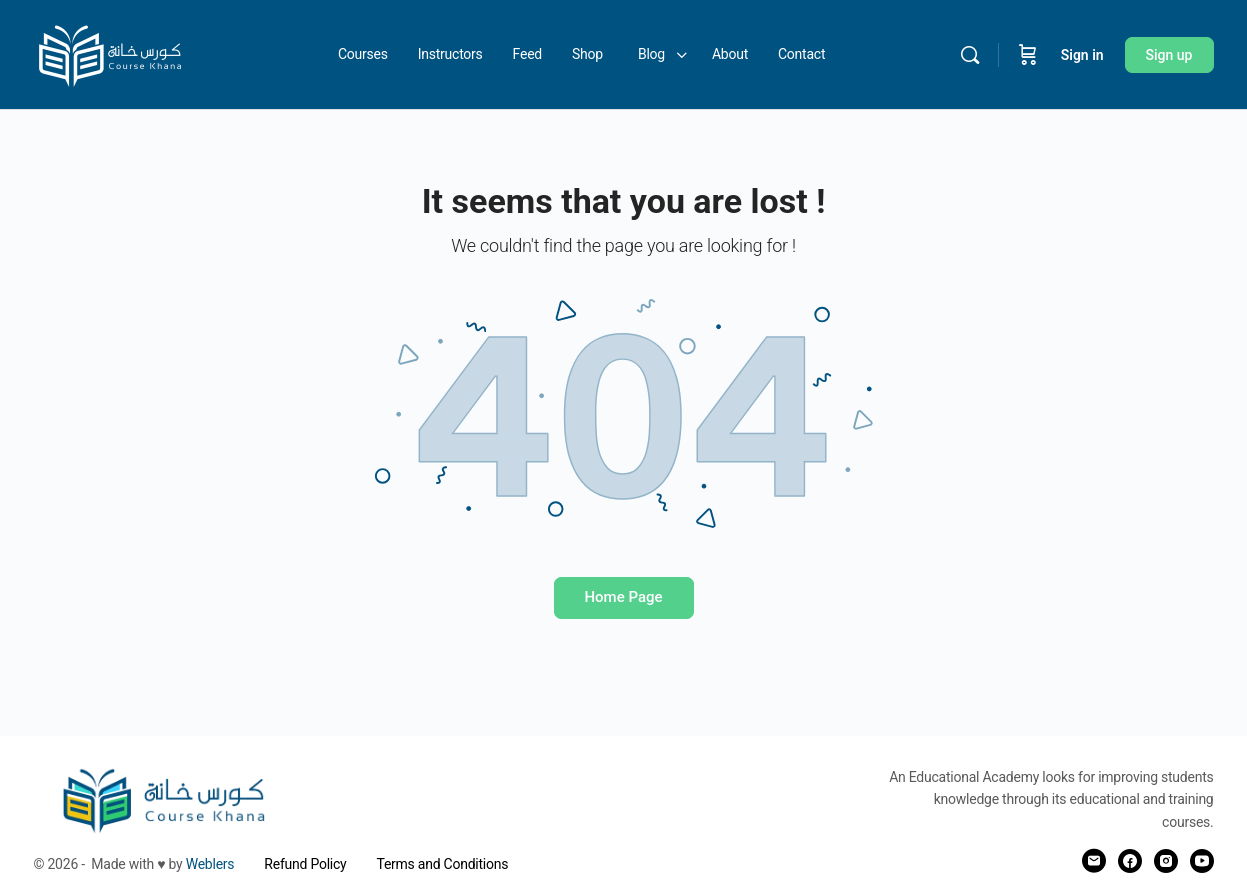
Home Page (623, 597)
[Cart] (1028, 55)
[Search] (970, 55)
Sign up (1169, 55)
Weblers (210, 864)
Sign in (1082, 55)
